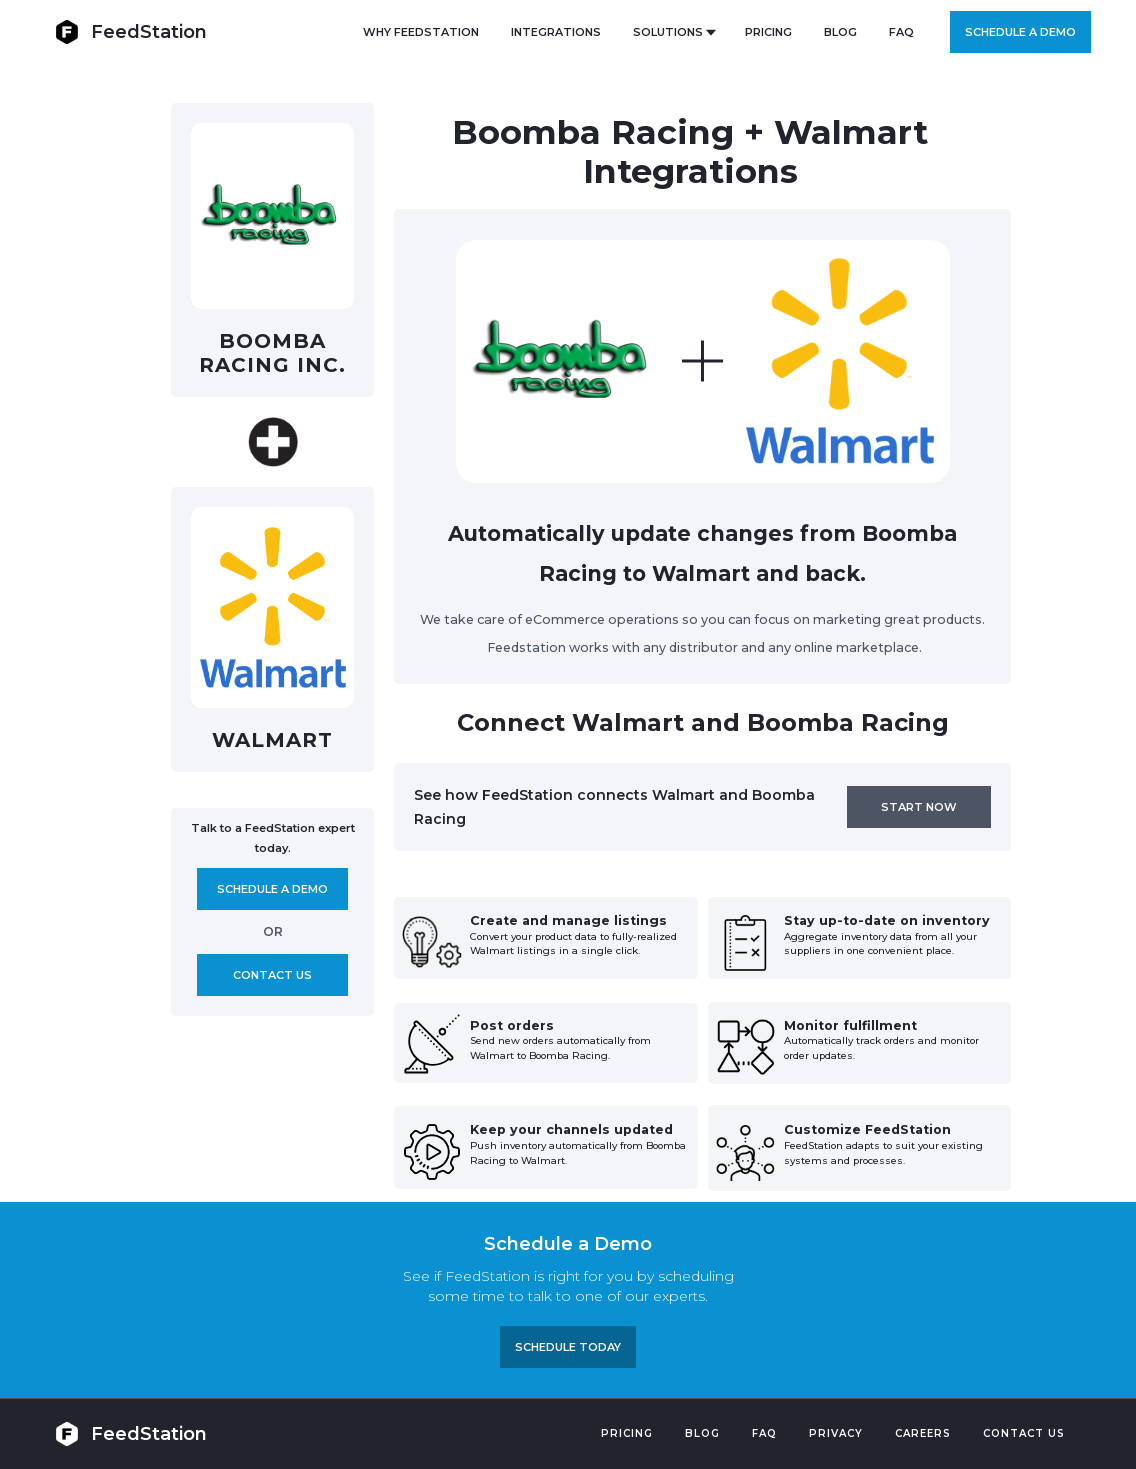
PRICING (768, 32)
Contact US (1024, 1433)
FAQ (901, 32)
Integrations (556, 32)
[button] (673, 32)
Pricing (627, 1433)
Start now (919, 807)
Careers (923, 1433)
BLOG (840, 32)
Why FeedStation (421, 32)
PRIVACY (836, 1433)
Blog (702, 1433)
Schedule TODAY (568, 1347)
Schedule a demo (1020, 32)
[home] (131, 31)
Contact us (272, 975)
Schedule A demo (272, 889)
